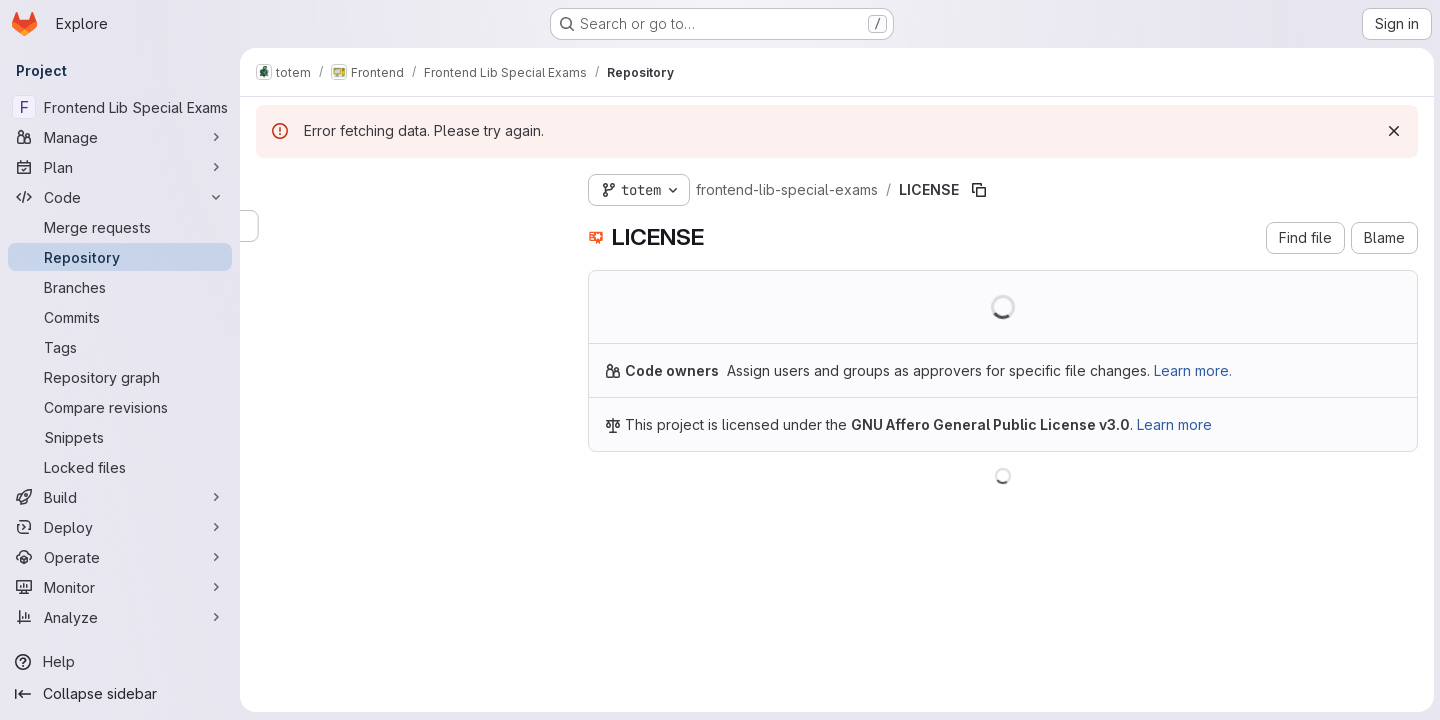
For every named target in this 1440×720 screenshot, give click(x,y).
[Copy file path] (979, 190)
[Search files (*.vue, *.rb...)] (406, 226)
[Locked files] (120, 467)
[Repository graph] (120, 377)
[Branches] (120, 287)
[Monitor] (120, 587)
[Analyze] (120, 617)
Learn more (1174, 424)
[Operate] (120, 557)
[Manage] (120, 137)
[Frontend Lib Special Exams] (120, 107)
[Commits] (120, 317)
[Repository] (120, 257)
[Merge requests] (120, 227)
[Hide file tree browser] (272, 186)
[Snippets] (120, 437)
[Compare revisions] (120, 407)
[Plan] (120, 167)
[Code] (120, 197)
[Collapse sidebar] (120, 694)
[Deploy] (120, 527)
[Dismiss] (1392, 131)
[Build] (120, 497)
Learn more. (1193, 370)
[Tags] (120, 347)
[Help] (120, 662)
